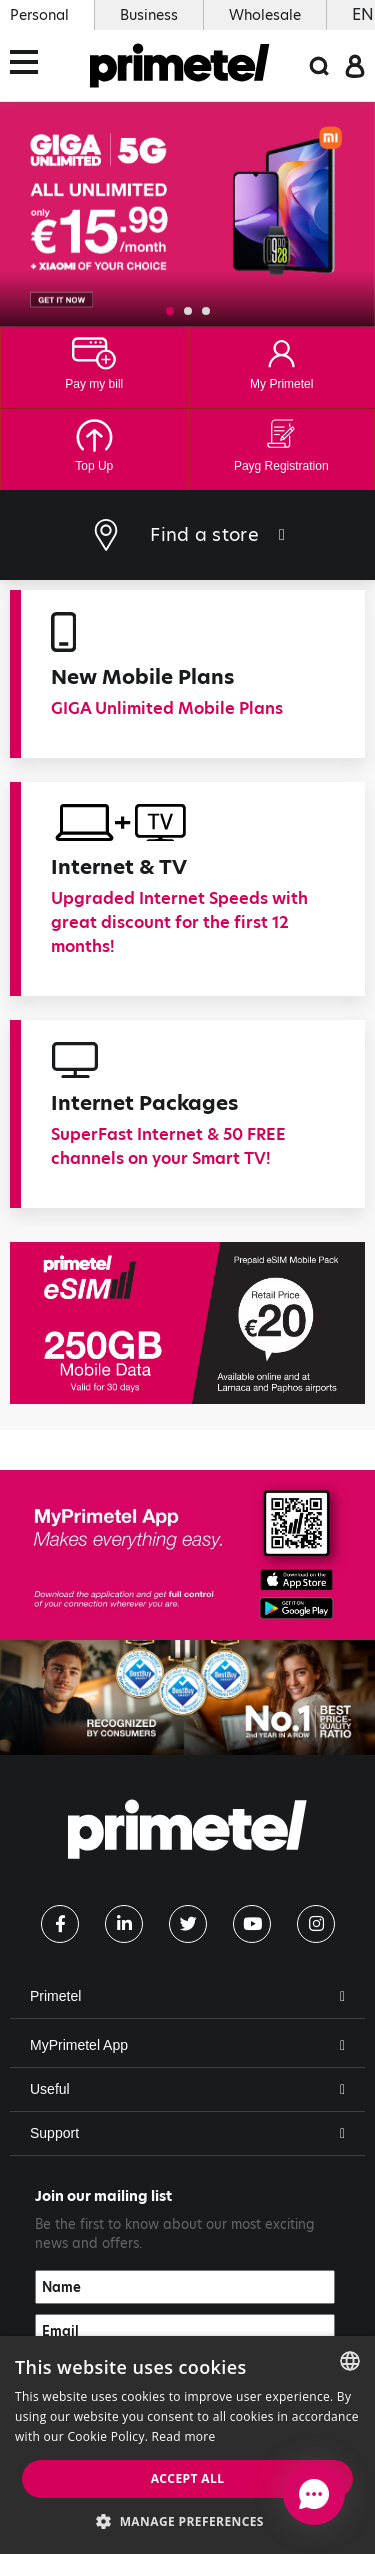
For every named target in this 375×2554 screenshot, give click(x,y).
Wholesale (265, 15)
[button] (170, 311)
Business (149, 15)
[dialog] (187, 2445)
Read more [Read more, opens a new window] (184, 2436)
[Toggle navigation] (30, 65)
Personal (39, 15)
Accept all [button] (188, 2478)
